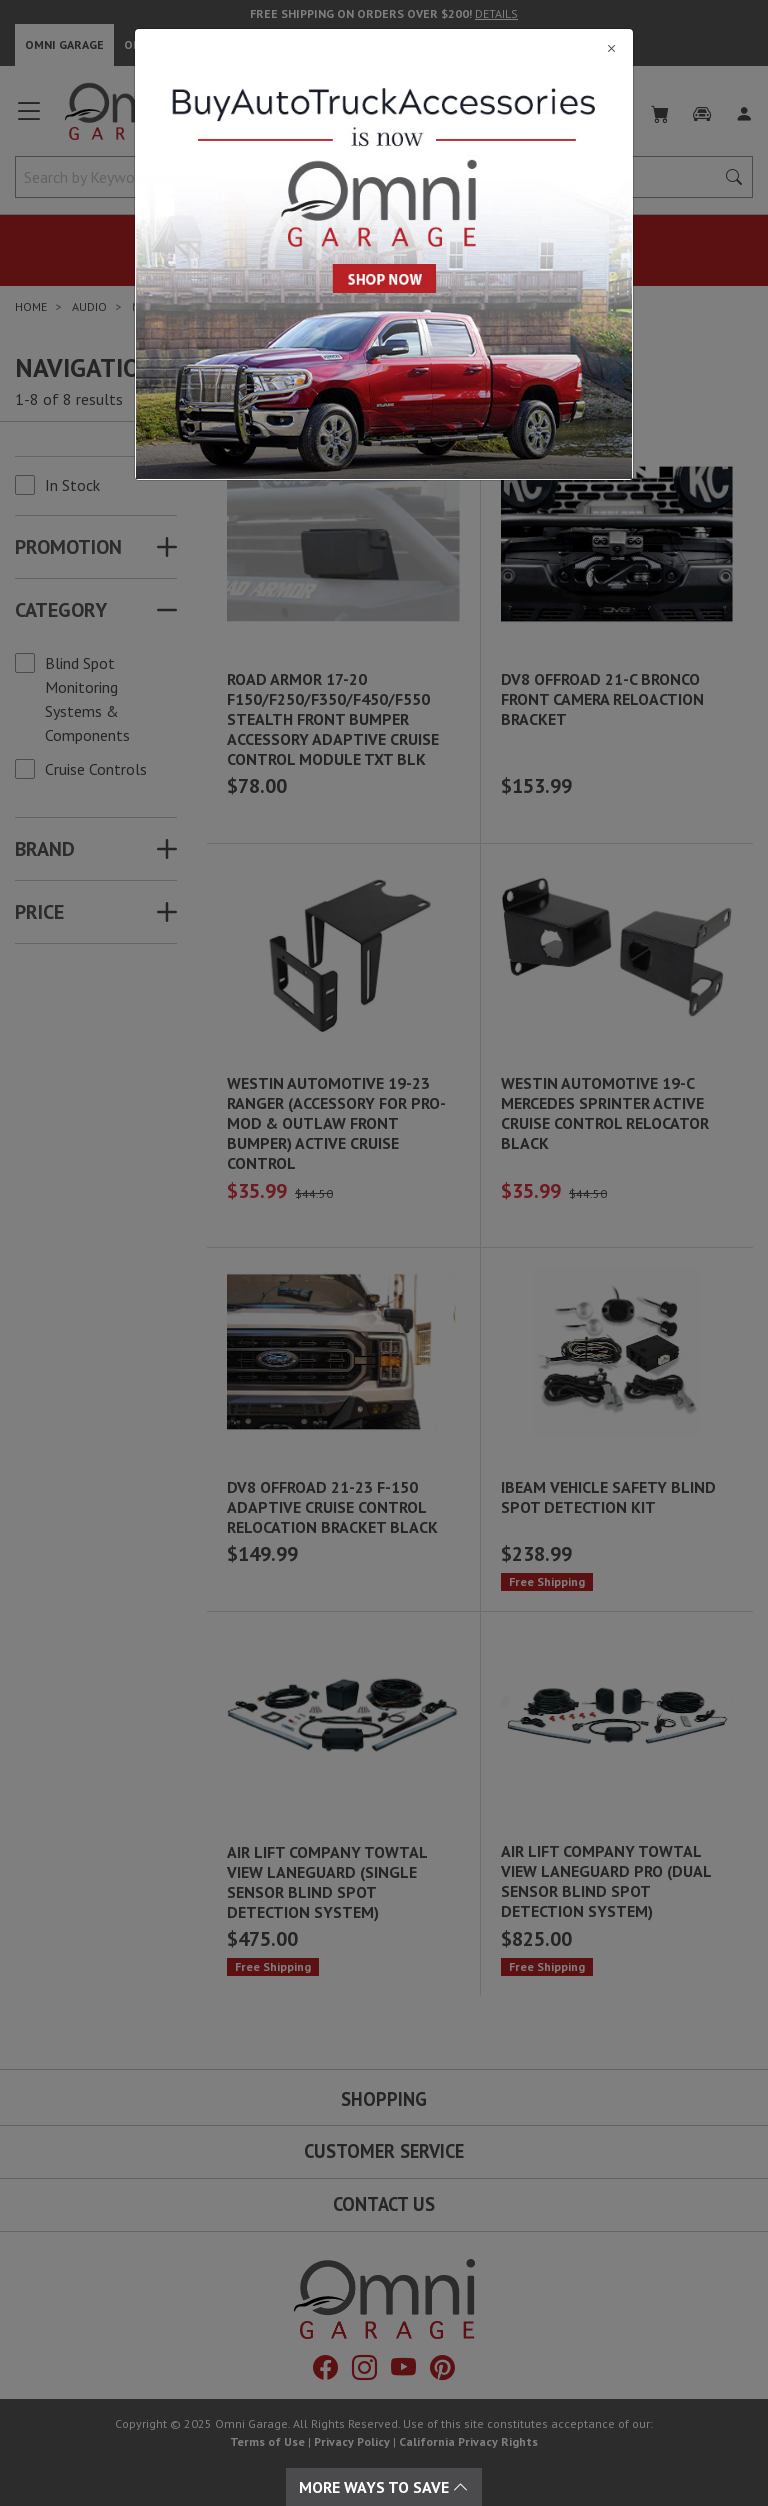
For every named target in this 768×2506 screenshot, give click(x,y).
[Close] (384, 48)
